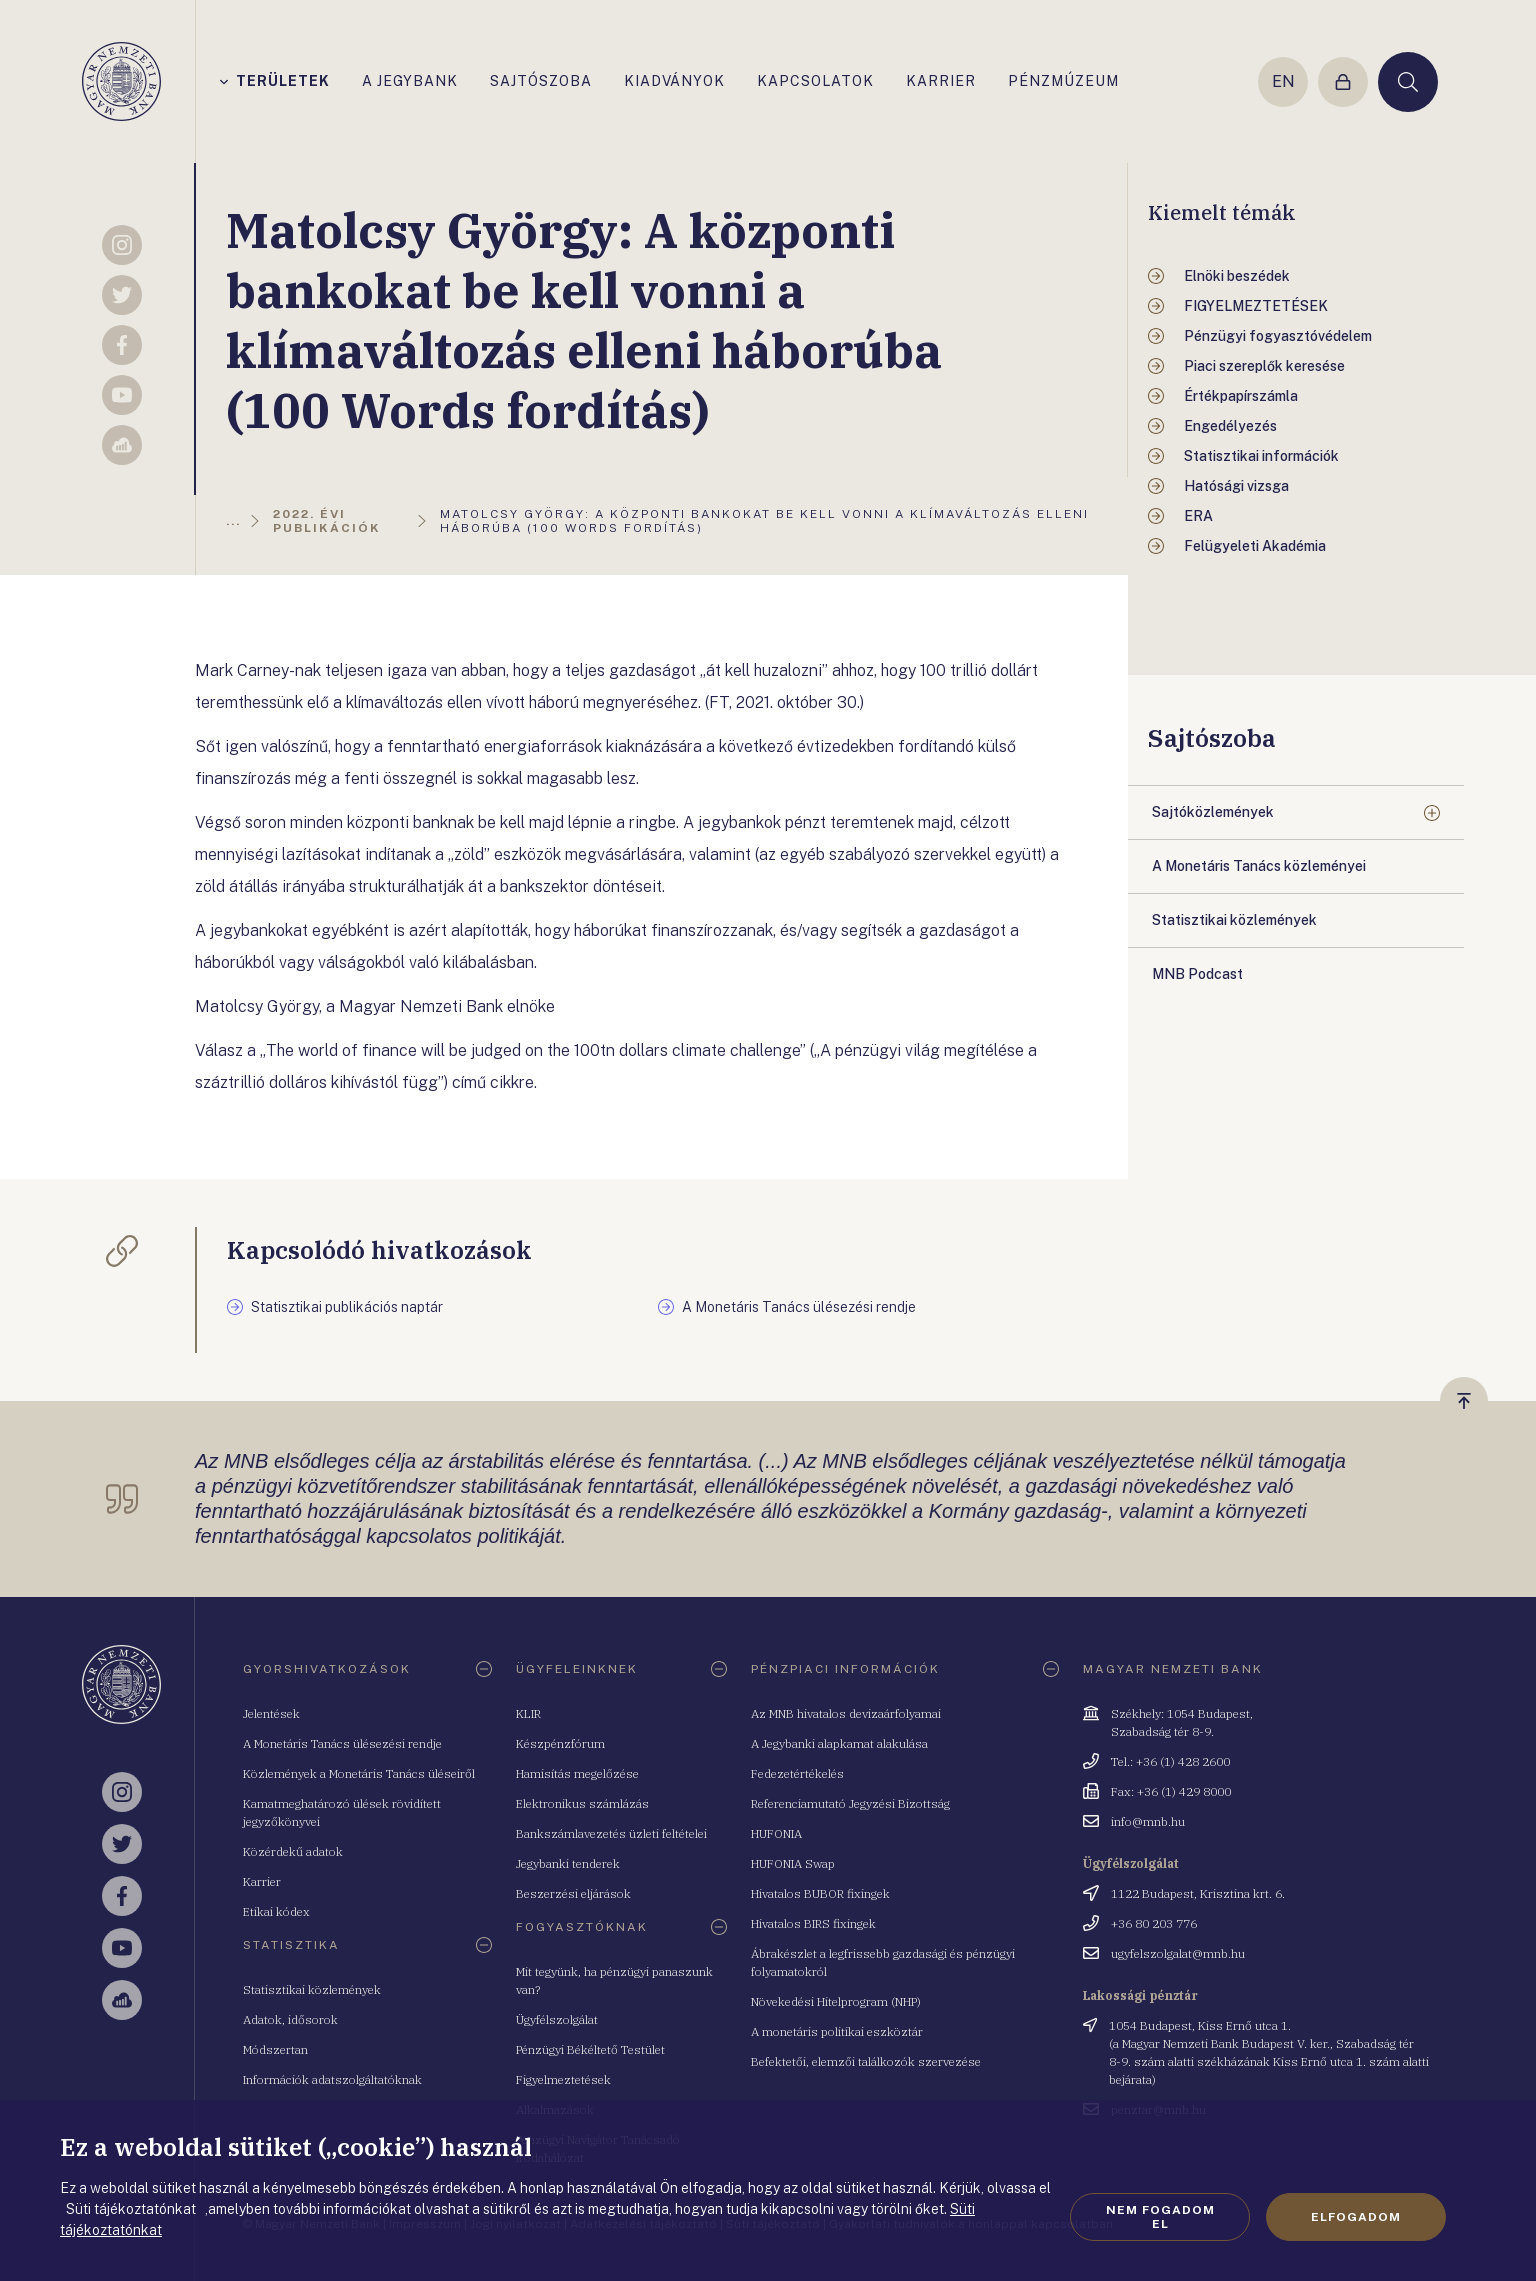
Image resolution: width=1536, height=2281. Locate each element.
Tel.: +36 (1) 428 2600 (1170, 1761)
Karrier (262, 1881)
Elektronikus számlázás (582, 1803)
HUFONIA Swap (793, 1863)
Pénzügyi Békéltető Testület (590, 2049)
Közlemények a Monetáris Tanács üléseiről (359, 1773)
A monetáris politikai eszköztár (837, 2031)
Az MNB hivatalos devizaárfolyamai (846, 1713)
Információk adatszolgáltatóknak (332, 2079)
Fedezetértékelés (797, 1773)
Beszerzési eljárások (573, 1893)
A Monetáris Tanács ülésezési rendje (342, 1743)
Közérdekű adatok (293, 1851)
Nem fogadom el (1160, 2217)
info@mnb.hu (1148, 1821)
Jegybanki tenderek (568, 1863)
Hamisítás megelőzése (577, 1773)
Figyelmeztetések (563, 2079)
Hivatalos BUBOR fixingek (820, 1893)
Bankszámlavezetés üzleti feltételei (611, 1833)
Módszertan (275, 2049)
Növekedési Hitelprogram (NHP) (836, 2001)
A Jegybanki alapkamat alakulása (839, 1743)
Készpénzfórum (560, 1743)
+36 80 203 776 (1154, 1923)
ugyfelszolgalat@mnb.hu (1178, 1953)
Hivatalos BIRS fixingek (813, 1923)
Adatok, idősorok (290, 2019)
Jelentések (271, 1713)
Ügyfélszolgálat (557, 2019)
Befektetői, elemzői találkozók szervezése (866, 2061)
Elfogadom (1356, 2217)
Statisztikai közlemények (312, 1989)
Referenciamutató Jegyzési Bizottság (850, 1803)
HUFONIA (776, 1833)
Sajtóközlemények (1213, 812)
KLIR (528, 1713)
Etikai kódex (276, 1911)
